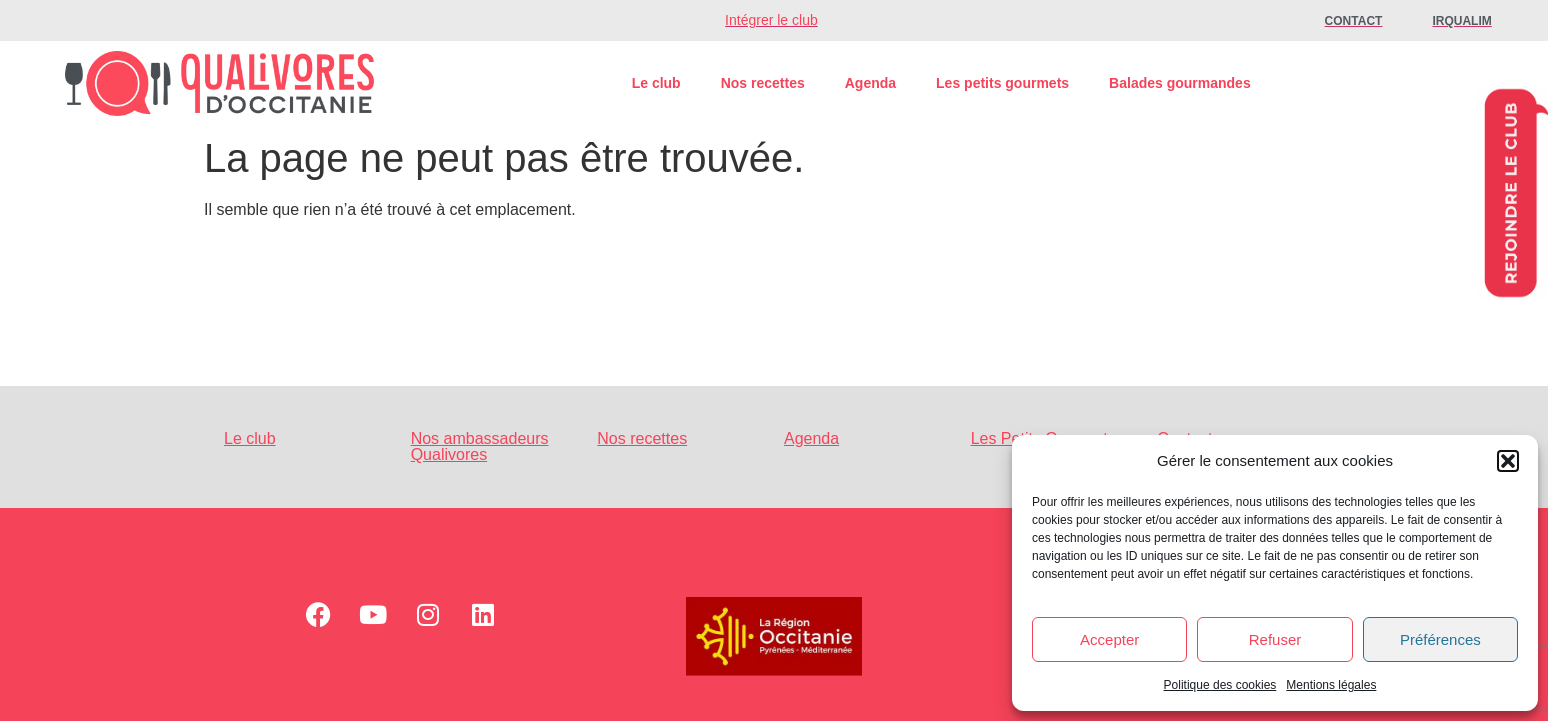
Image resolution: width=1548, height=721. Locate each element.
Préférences (1440, 639)
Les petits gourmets (1002, 83)
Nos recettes (763, 83)
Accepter (1109, 639)
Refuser (1275, 639)
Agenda (870, 83)
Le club (656, 83)
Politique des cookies (1220, 685)
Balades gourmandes (1180, 83)
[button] (1508, 461)
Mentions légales (1331, 685)
